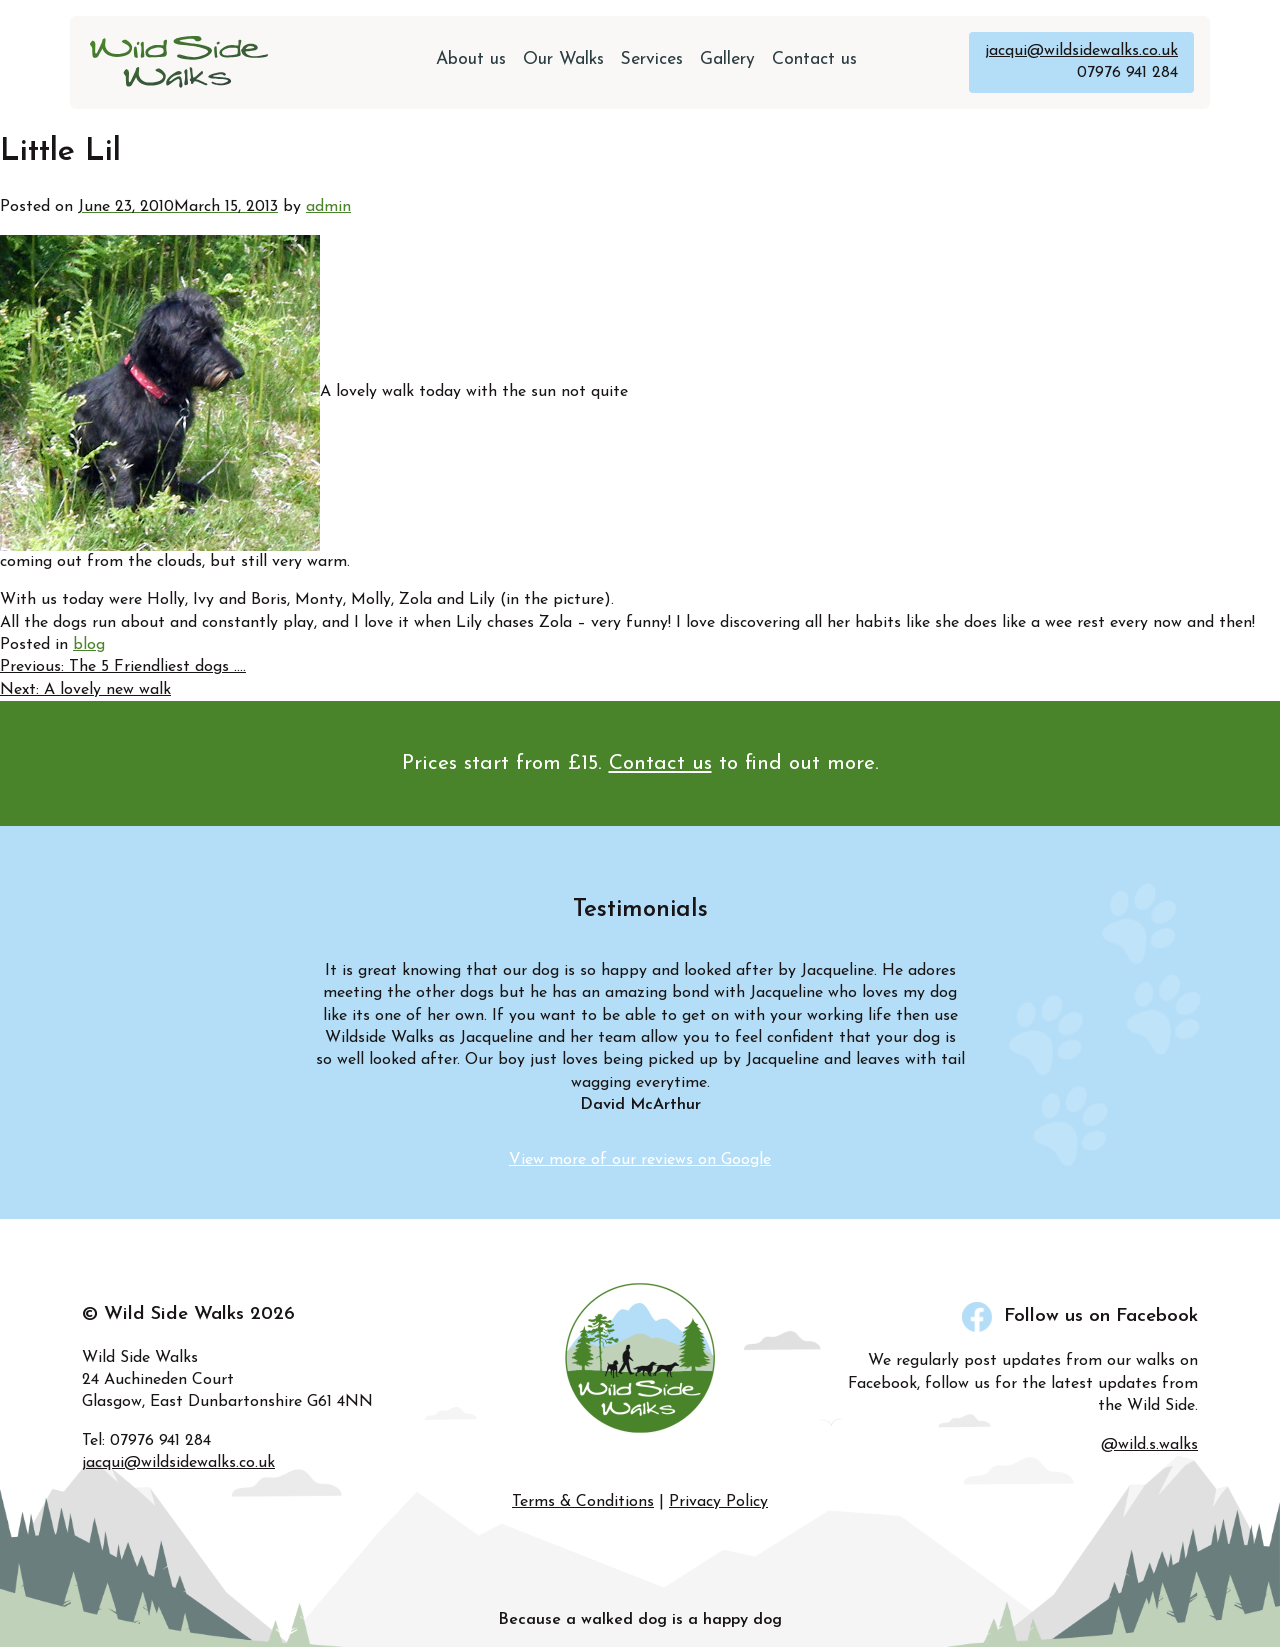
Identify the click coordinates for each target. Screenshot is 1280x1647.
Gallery (727, 59)
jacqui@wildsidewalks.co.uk (1081, 51)
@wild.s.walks (1149, 1445)
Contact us (814, 59)
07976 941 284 (1127, 73)
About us (471, 59)
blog (89, 645)
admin (328, 207)
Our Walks (563, 59)
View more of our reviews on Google (640, 1160)
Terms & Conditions (583, 1502)
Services (652, 59)
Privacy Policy (718, 1502)
